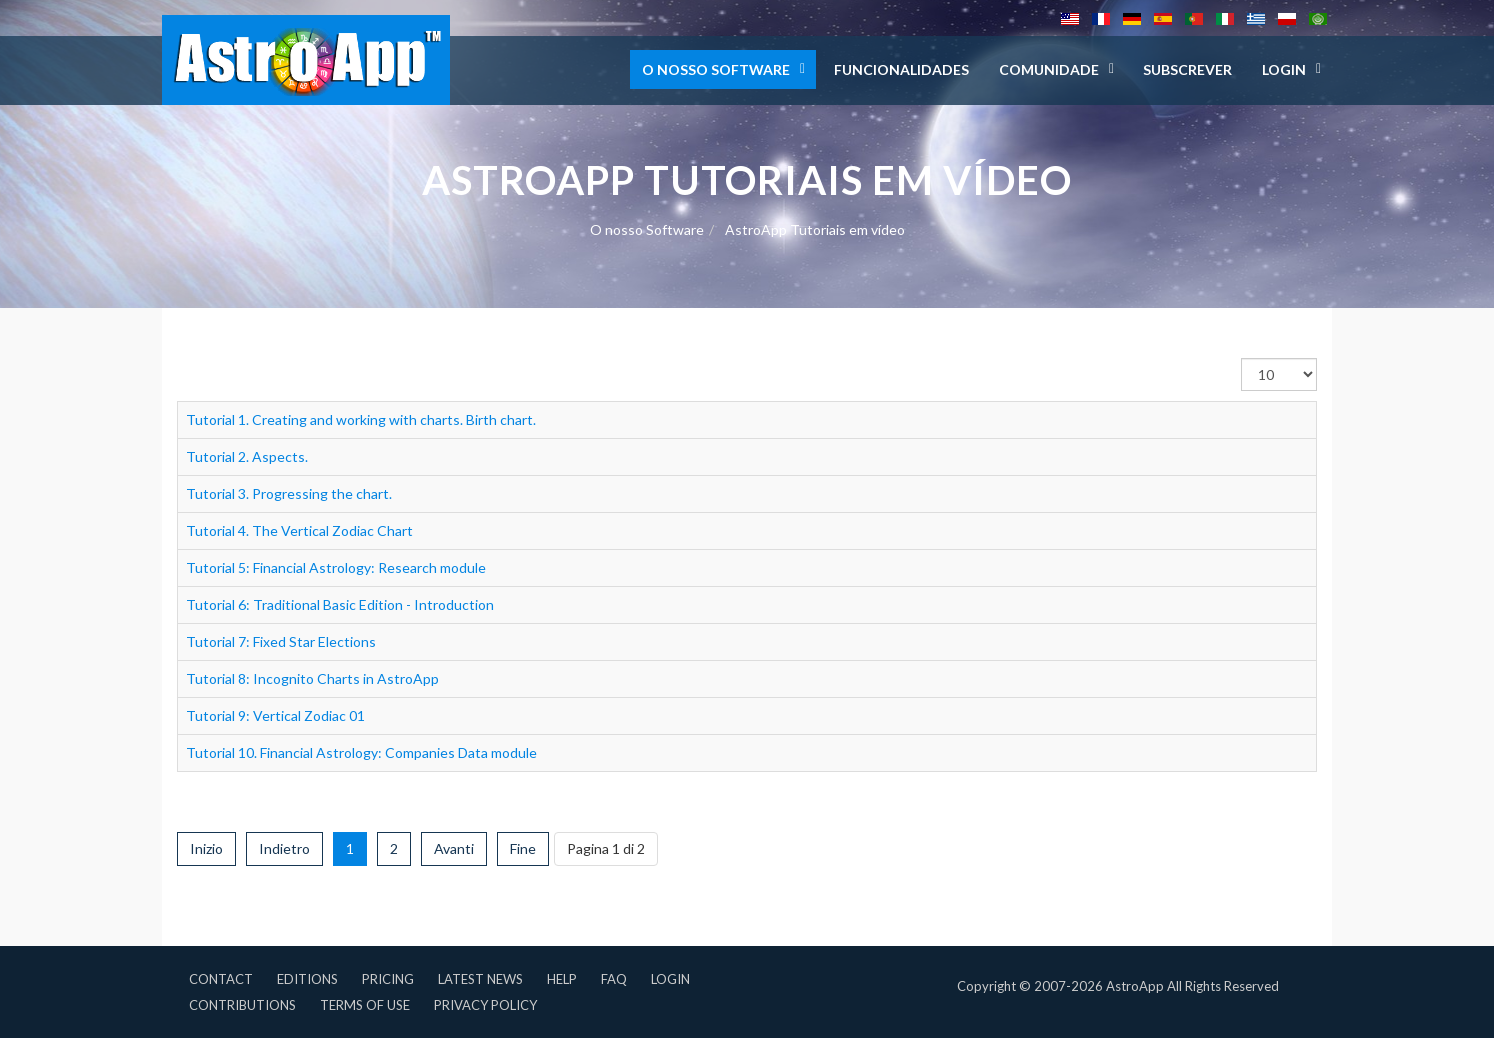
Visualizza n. (1241, 358)
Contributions (242, 1005)
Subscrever (1187, 69)
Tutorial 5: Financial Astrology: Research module (336, 567)
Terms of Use (365, 1005)
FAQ (614, 979)
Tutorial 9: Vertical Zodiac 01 (275, 715)
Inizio (206, 848)
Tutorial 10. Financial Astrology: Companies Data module (361, 752)
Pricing (388, 979)
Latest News (480, 979)
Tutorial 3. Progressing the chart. (289, 493)
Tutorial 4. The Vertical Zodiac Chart (299, 530)
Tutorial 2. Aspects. (247, 456)
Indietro (284, 848)
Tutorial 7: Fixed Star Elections (281, 641)
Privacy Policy (485, 1005)
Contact (221, 979)
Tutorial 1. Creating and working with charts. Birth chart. (361, 419)
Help (562, 979)
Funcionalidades (901, 69)
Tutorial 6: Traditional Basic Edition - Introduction (340, 604)
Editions (307, 979)
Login (670, 979)
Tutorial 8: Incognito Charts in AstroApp (312, 678)
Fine (523, 848)
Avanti (454, 848)
